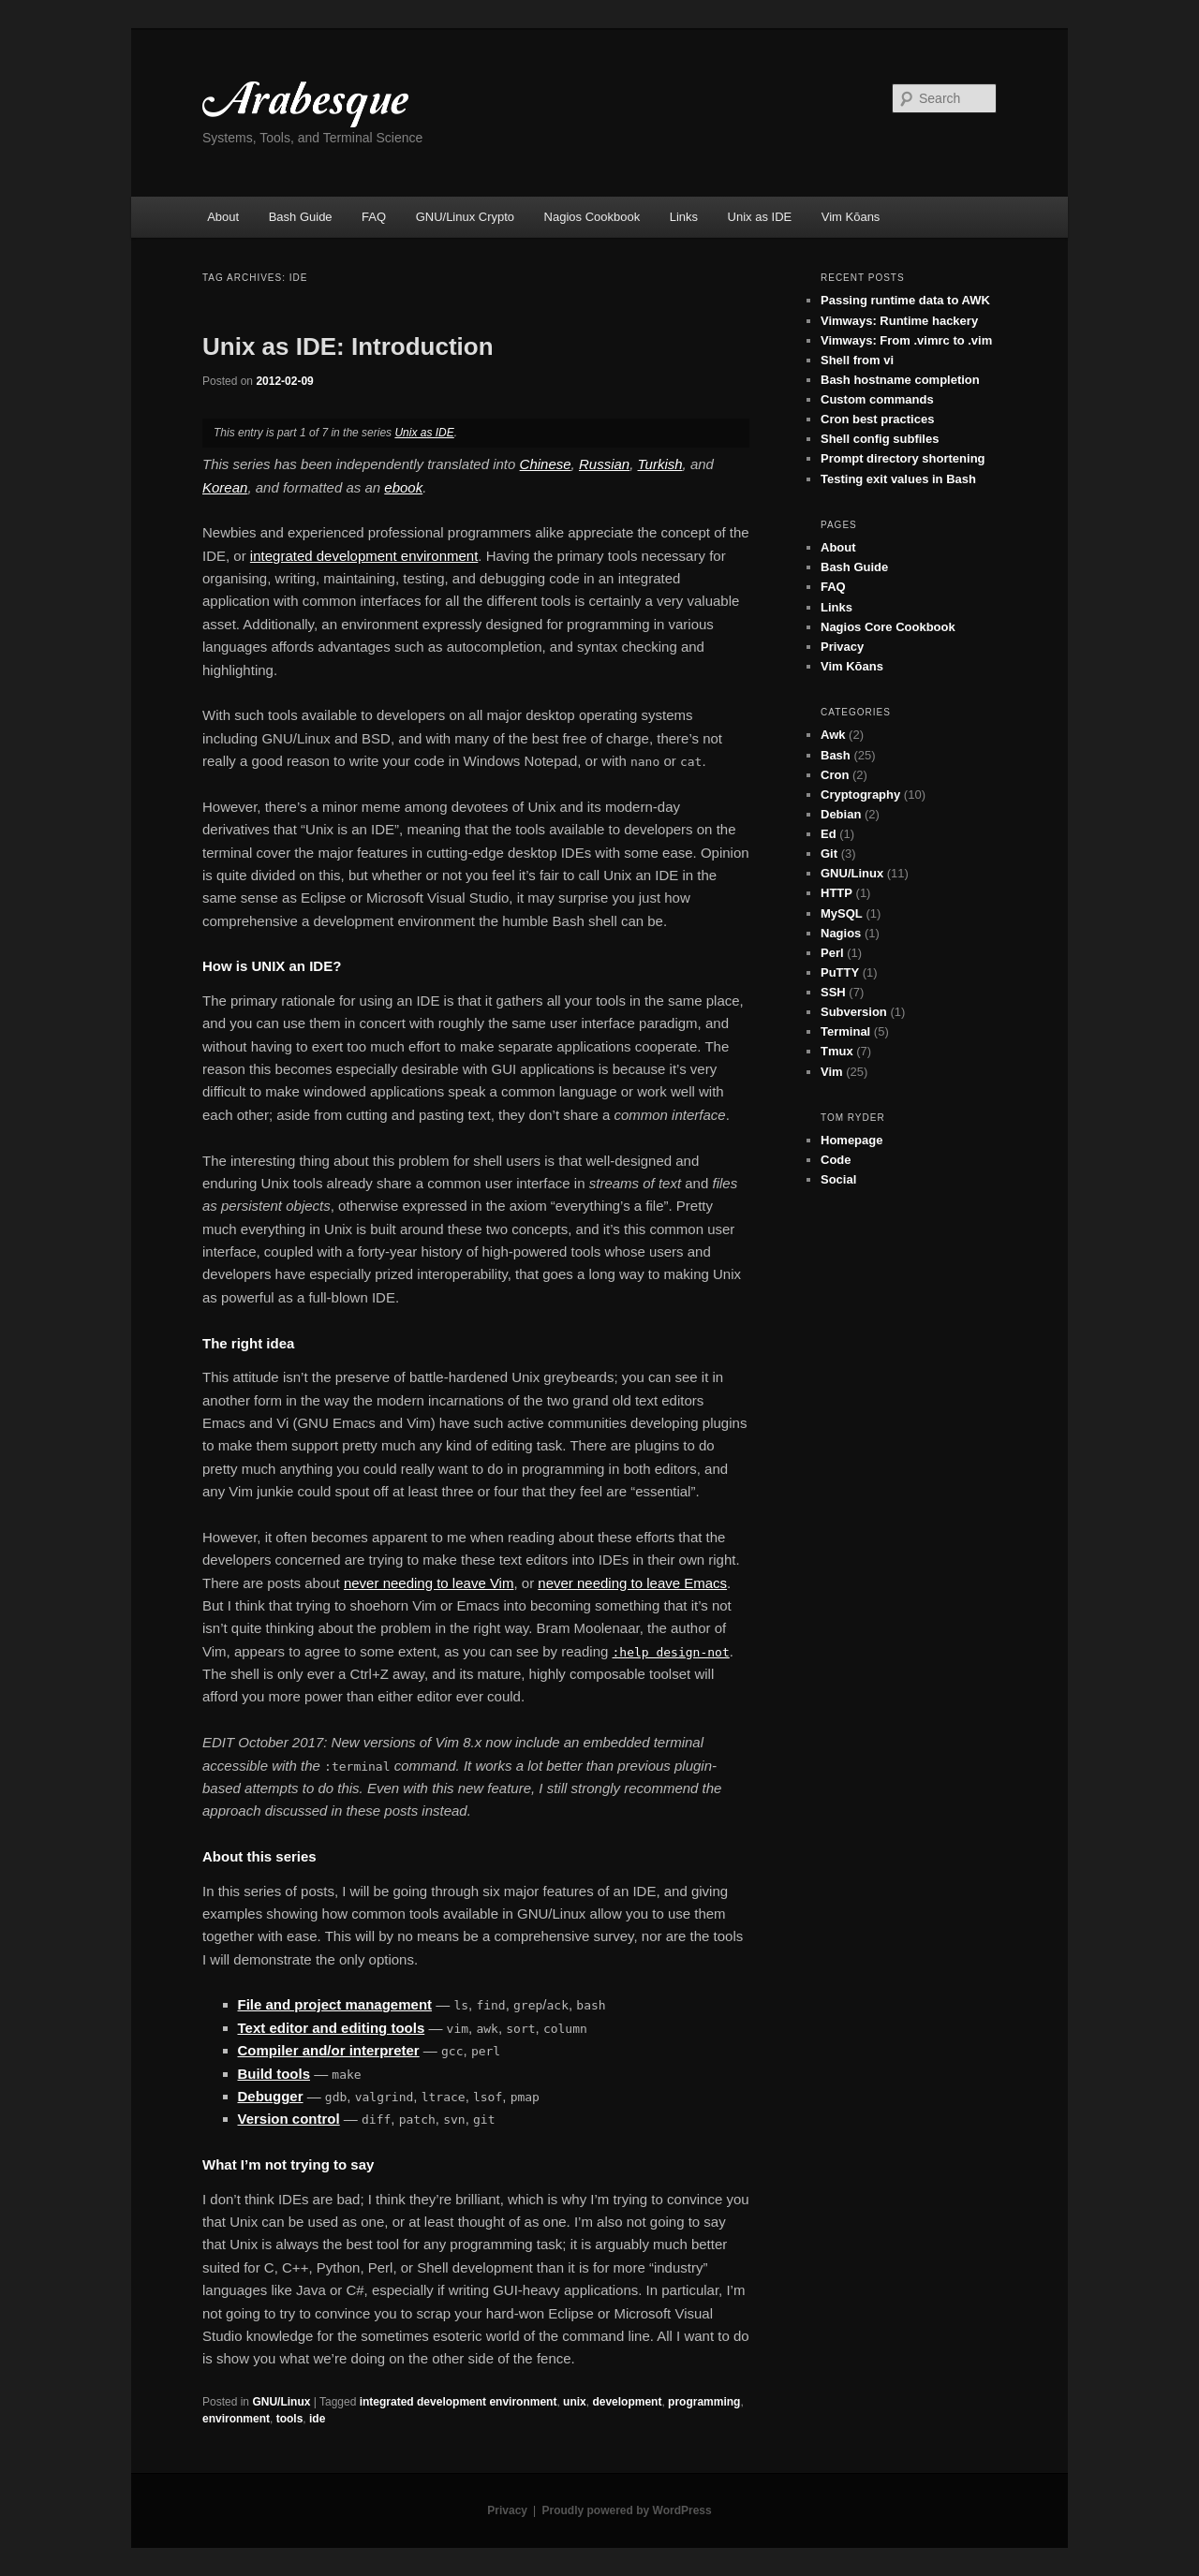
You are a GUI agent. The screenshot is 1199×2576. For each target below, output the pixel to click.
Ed (828, 834)
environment (236, 2418)
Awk (833, 735)
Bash (836, 755)
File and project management (335, 2004)
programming (704, 2401)
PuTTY (840, 972)
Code (836, 1160)
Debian (841, 814)
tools (289, 2418)
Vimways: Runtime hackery (899, 321)
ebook (403, 487)
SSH (833, 992)
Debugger (270, 2096)
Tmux (837, 1051)
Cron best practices (877, 419)
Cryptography (860, 795)
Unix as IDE (760, 217)
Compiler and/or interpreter (329, 2050)
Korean (224, 487)
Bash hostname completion (900, 380)
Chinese (545, 464)
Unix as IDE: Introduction (348, 346)
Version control (289, 2119)
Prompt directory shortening (903, 458)
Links (684, 217)
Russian (604, 464)
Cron (835, 775)
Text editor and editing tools (331, 2028)
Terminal (845, 1031)
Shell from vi (857, 360)
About (223, 217)
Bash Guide (301, 217)
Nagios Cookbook (592, 217)
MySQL (842, 913)
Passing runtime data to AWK (905, 300)
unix (574, 2401)
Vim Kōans (851, 217)
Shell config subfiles (880, 439)
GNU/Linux (281, 2401)
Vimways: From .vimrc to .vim (906, 340)
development (626, 2401)
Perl (832, 953)
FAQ (374, 217)
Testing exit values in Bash (898, 479)
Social (838, 1179)
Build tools (274, 2074)
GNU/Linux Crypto (465, 217)
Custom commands (877, 399)
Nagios (841, 933)
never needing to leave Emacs (632, 1583)
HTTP (836, 893)
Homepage (851, 1140)
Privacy (842, 647)
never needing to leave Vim (429, 1583)
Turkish (660, 464)
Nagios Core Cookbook (888, 627)
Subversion (854, 1012)
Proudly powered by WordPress (627, 2510)
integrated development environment (364, 556)
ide (317, 2418)
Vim (832, 1072)
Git (829, 853)
